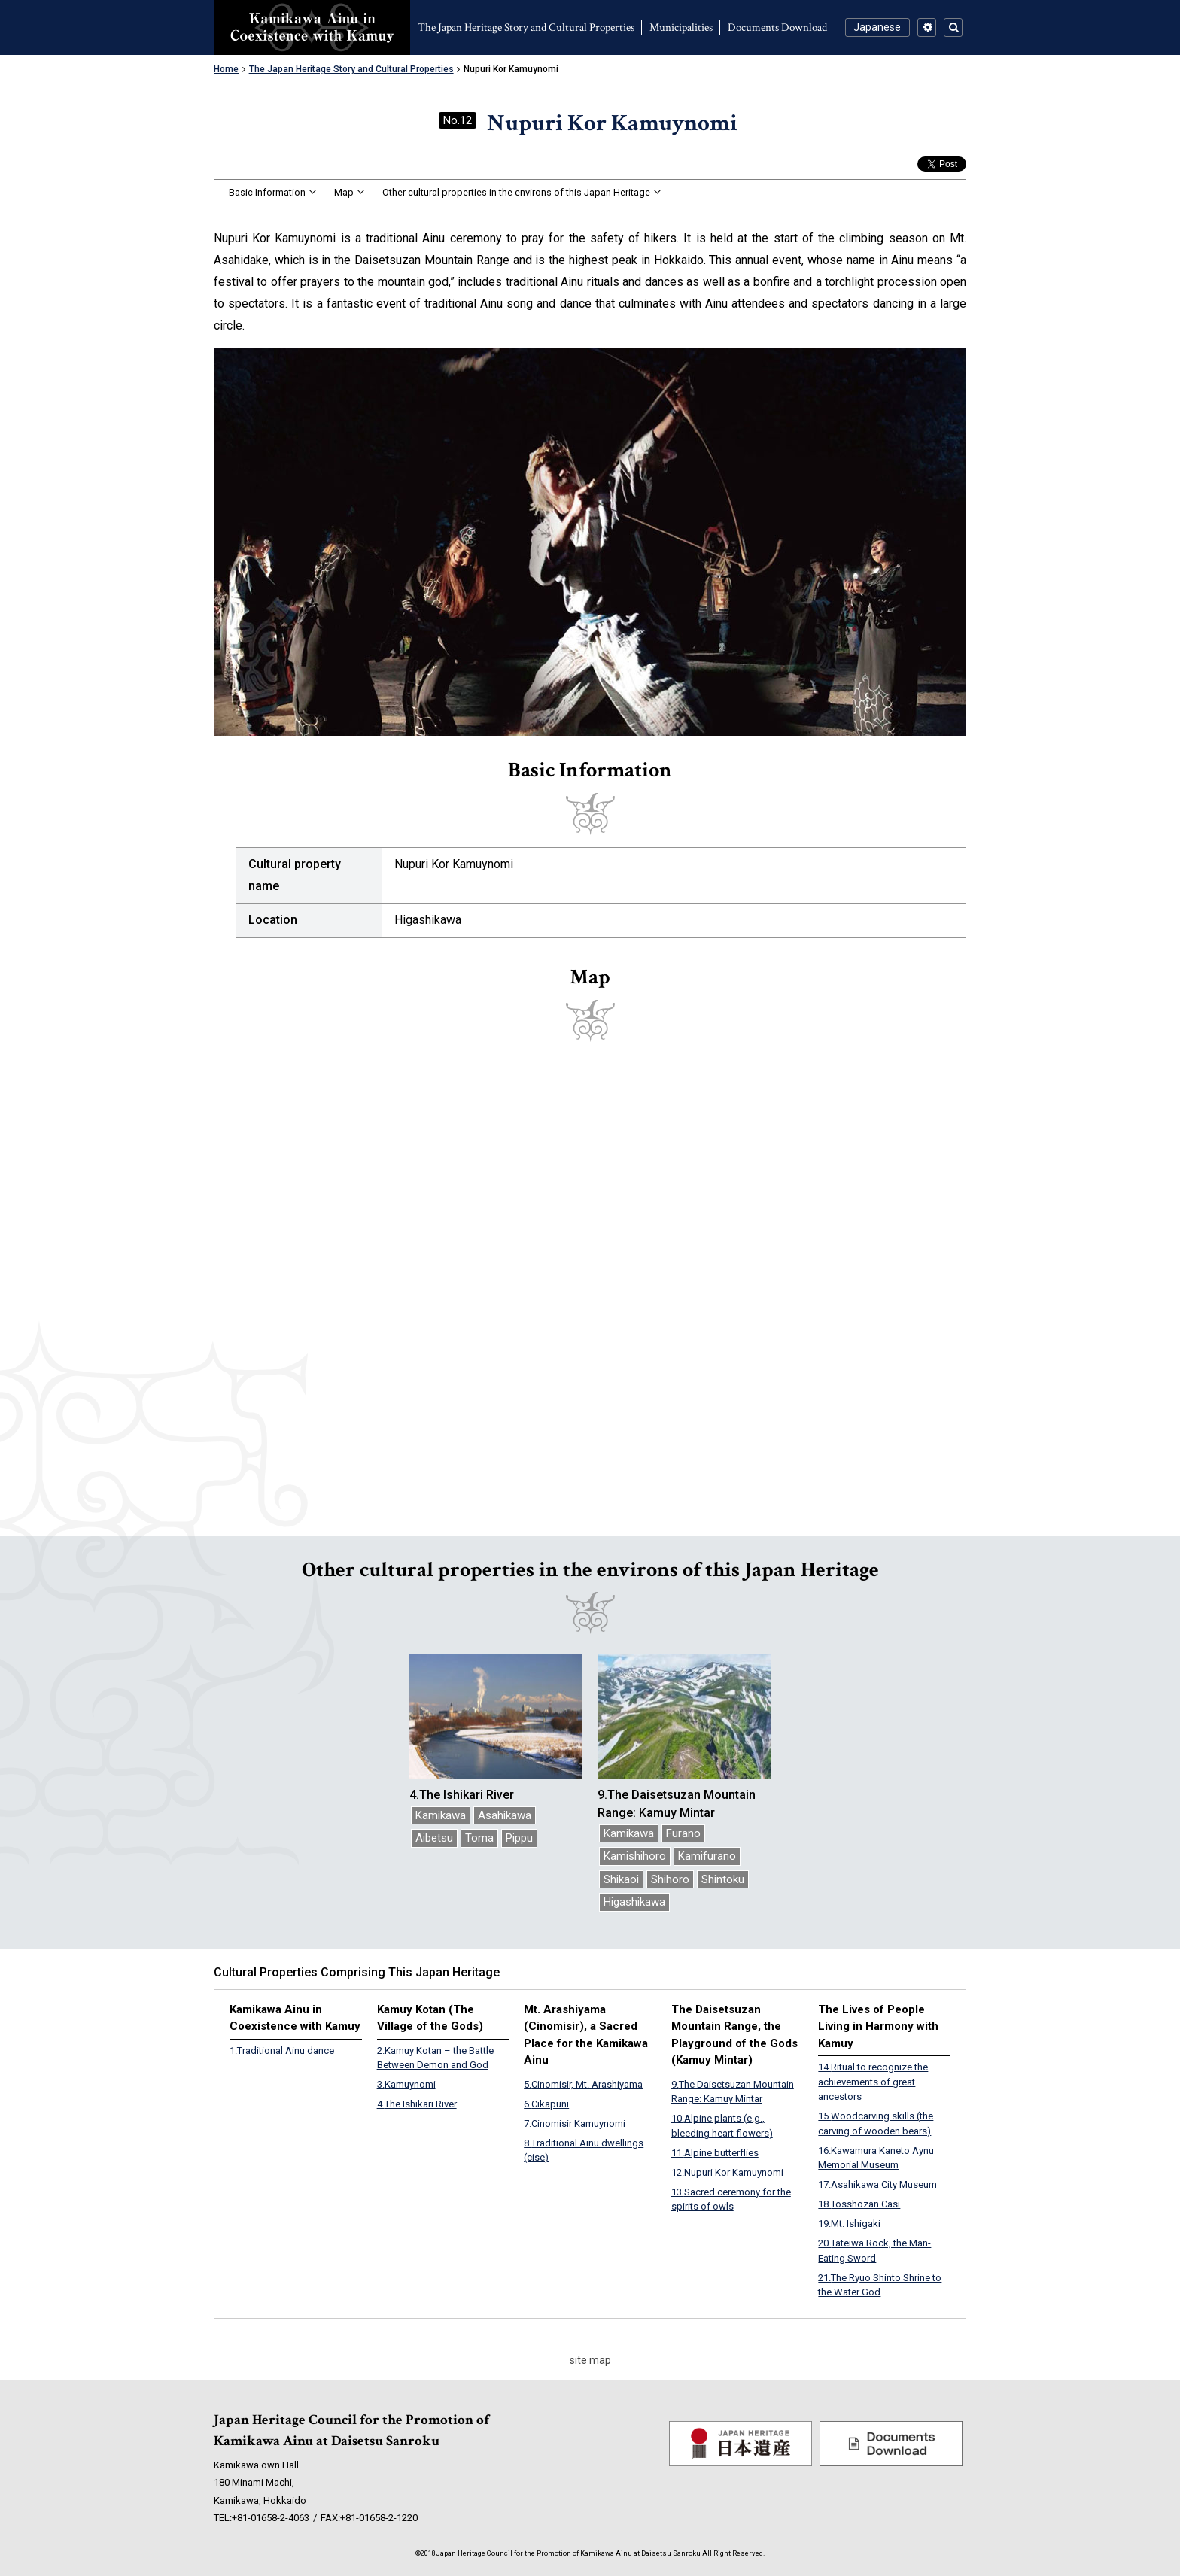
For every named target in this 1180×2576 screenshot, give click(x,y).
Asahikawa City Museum (877, 2184)
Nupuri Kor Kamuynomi (727, 2172)
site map (590, 2360)
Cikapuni (546, 2104)
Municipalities (681, 27)
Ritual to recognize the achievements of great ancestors (873, 2081)
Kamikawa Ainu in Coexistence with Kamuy (312, 27)
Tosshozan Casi (859, 2204)
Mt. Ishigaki (849, 2223)
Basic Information (267, 192)
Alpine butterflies (715, 2152)
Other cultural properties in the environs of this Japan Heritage (516, 192)
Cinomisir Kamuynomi (574, 2123)
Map (344, 192)
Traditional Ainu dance (282, 2050)
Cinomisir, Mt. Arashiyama (583, 2084)
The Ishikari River (417, 2104)
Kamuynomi (406, 2084)
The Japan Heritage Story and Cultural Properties (526, 27)
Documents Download (777, 27)
